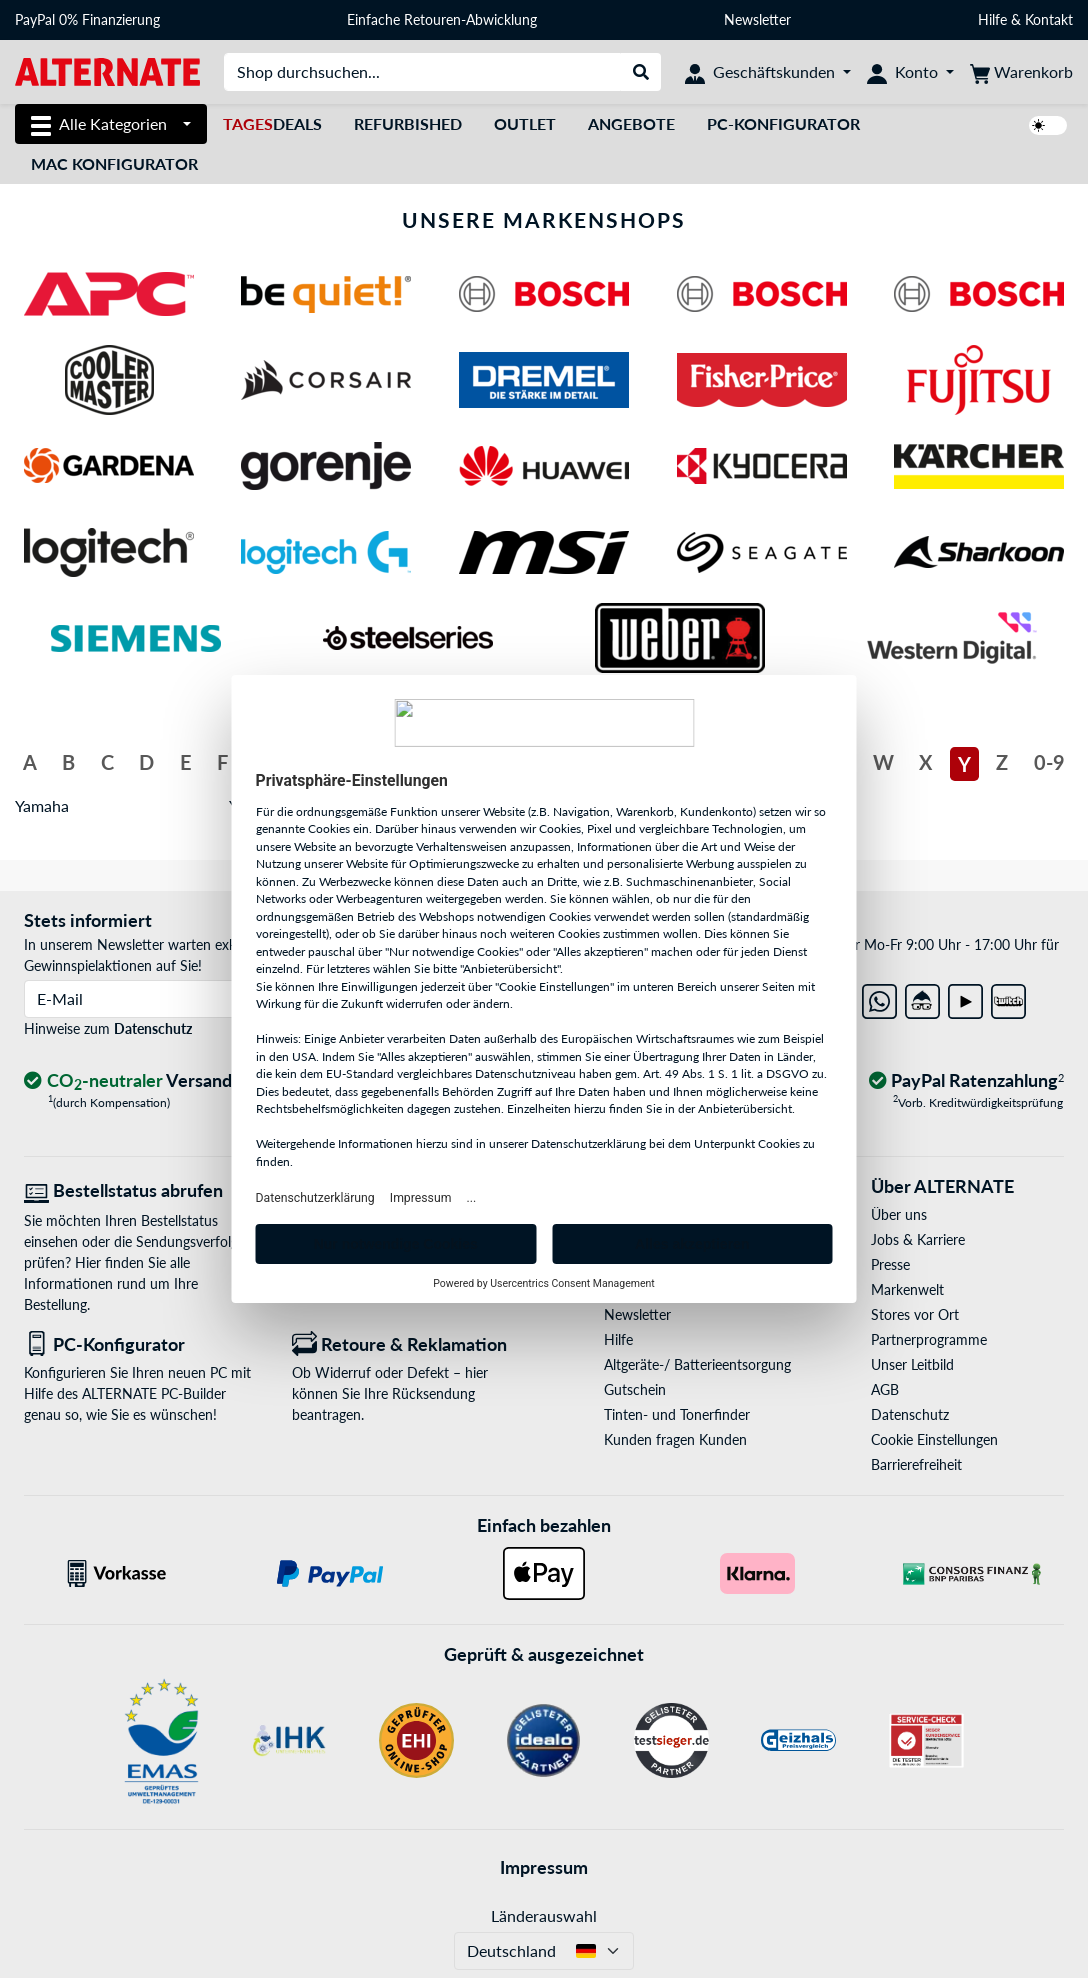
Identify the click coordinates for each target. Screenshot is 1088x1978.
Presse (890, 1264)
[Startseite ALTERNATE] (107, 70)
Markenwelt (907, 1289)
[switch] (1048, 125)
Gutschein (635, 1389)
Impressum (544, 1867)
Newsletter (757, 19)
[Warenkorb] (1021, 72)
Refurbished (408, 123)
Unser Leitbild (912, 1364)
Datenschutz (153, 1028)
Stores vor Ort (915, 1314)
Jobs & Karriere (918, 1239)
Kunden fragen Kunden (675, 1439)
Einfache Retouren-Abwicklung (442, 19)
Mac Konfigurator (114, 163)
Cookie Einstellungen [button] (934, 1439)
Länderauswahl (544, 1915)
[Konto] (910, 72)
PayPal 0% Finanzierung (87, 19)
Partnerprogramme (929, 1339)
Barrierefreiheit (916, 1464)
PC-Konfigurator (783, 123)
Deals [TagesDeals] (272, 123)
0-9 (1049, 762)
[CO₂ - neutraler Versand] (131, 1081)
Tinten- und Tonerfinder (677, 1414)
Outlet (525, 123)
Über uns (899, 1214)
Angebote (631, 123)
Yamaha (42, 805)
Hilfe (992, 19)
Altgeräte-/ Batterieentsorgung (697, 1364)
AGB (885, 1389)
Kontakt (1049, 19)
